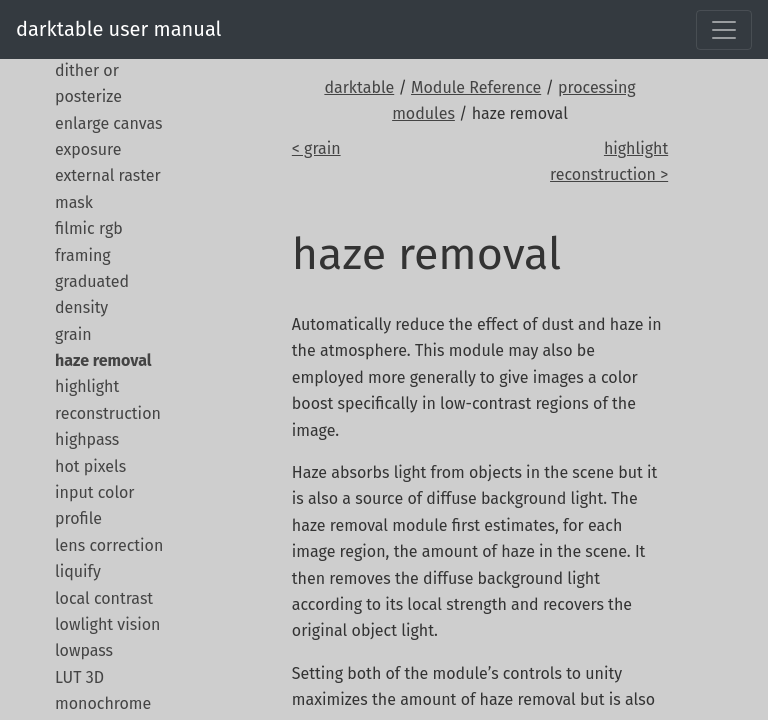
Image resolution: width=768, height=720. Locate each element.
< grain (316, 148)
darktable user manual (118, 29)
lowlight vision (107, 624)
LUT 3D (79, 677)
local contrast (104, 598)
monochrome (103, 703)
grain (73, 334)
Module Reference (476, 87)
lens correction (109, 545)
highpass (87, 439)
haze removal (103, 360)
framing (83, 255)
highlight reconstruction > (609, 161)
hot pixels (90, 466)
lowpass (84, 650)
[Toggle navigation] (724, 30)
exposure (88, 149)
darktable (359, 87)
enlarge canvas (108, 123)
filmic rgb (89, 228)
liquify (78, 571)
